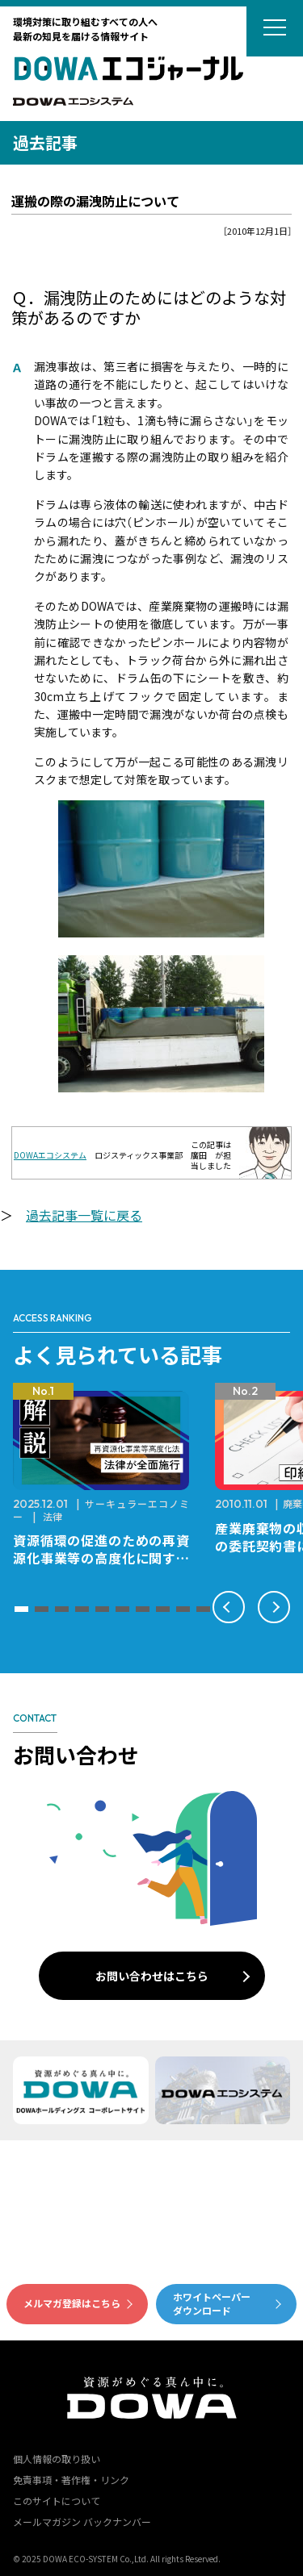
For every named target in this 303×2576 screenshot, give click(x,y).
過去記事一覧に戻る (84, 1215)
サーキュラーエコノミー (101, 1510)
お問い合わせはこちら (151, 1976)
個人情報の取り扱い (56, 2458)
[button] (21, 1609)
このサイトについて (56, 2500)
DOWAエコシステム (50, 1155)
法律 (52, 1516)
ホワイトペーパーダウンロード (211, 2303)
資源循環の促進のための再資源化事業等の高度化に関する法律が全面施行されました (101, 1557)
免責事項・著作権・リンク (71, 2479)
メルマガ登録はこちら (71, 2303)
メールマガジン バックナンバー (82, 2521)
